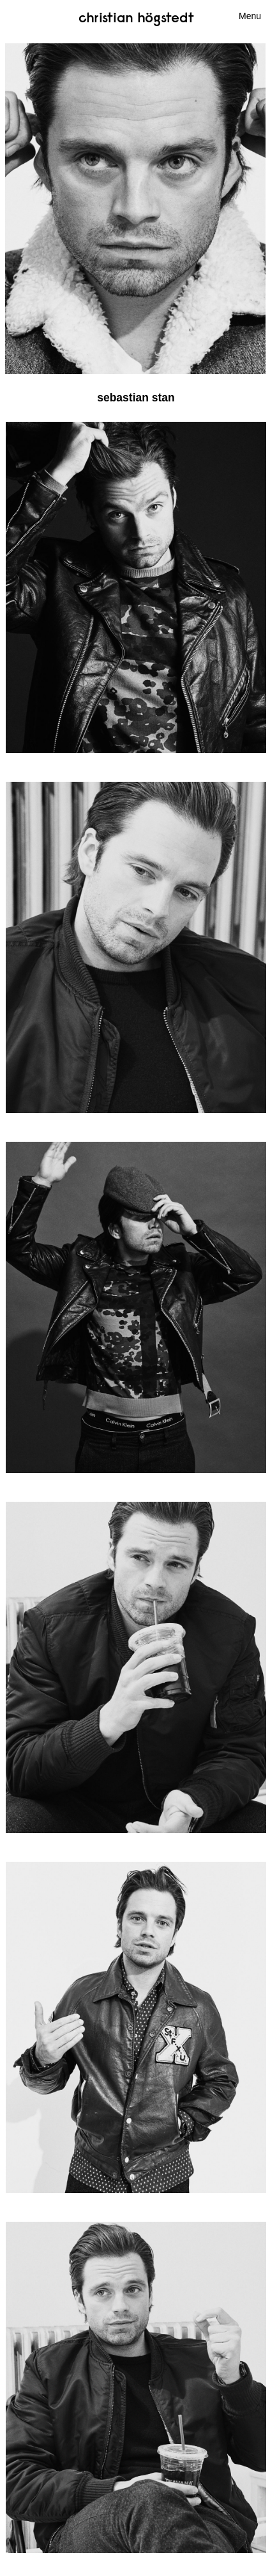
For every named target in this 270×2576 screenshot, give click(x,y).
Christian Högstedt (136, 17)
